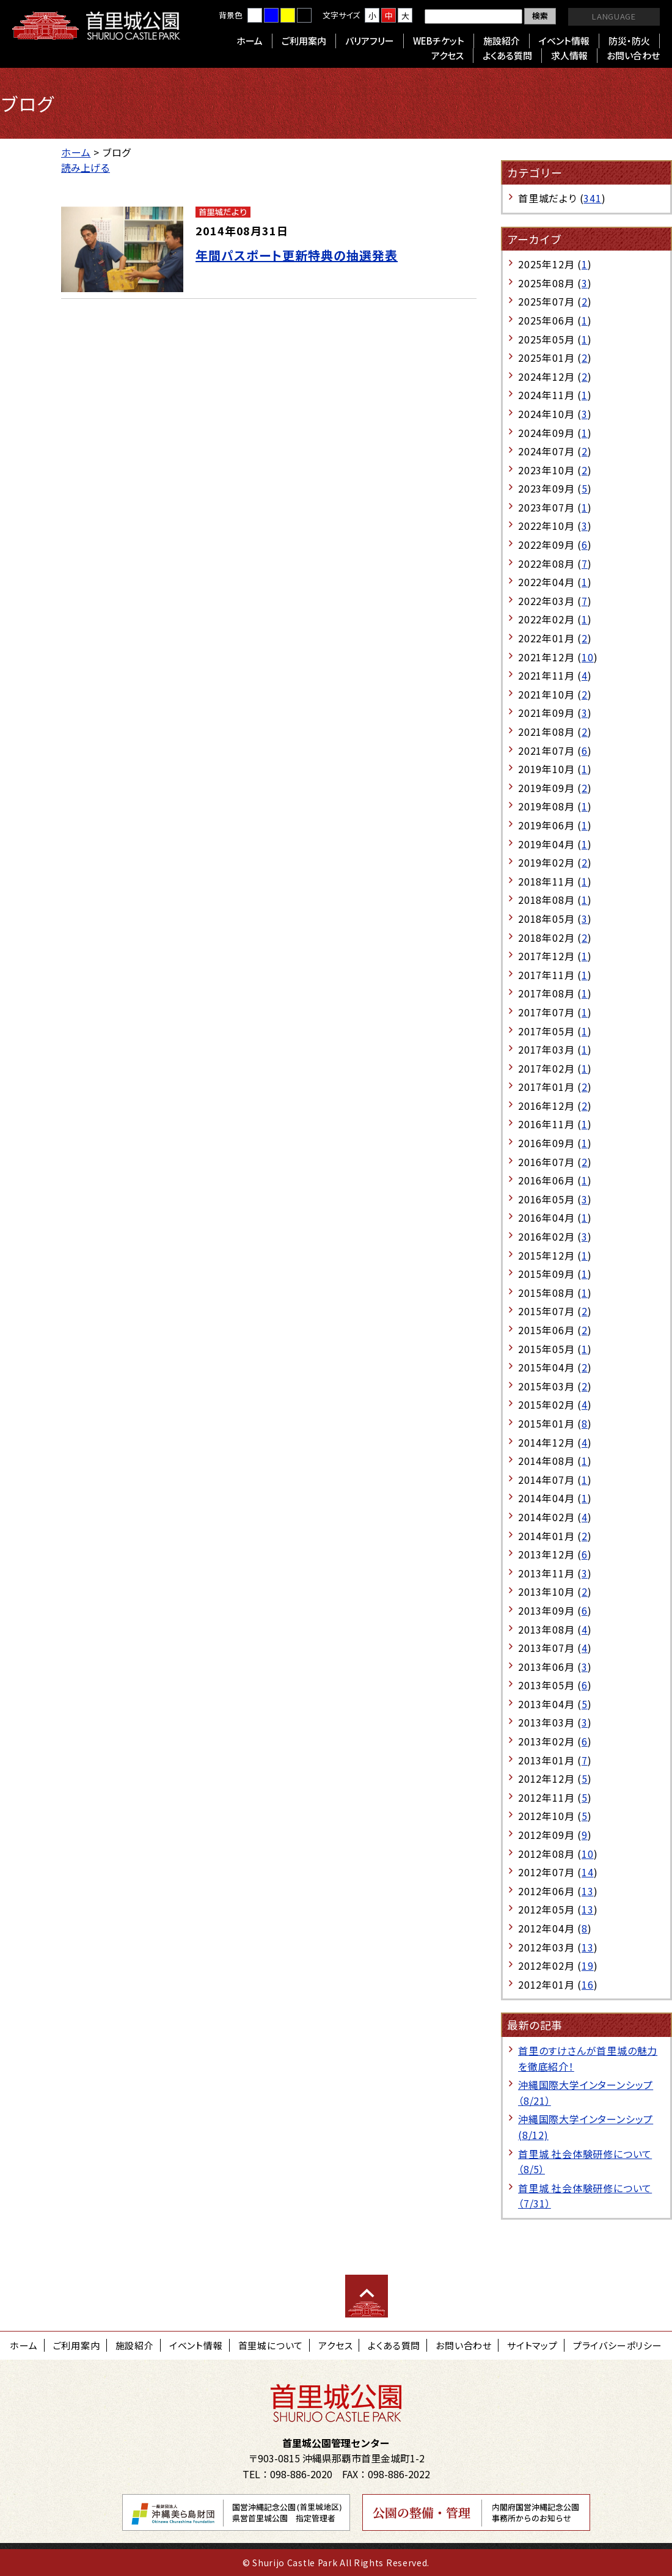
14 (588, 1872)
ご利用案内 (304, 40)
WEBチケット (438, 40)
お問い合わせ (633, 55)
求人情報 (569, 55)
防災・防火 (629, 40)
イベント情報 (564, 40)
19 (588, 1965)
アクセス (447, 55)
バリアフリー (369, 40)
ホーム (249, 40)
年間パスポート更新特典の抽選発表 (296, 255)
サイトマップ (532, 2345)
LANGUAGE (613, 16)
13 (588, 1891)
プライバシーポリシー (617, 2345)
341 (592, 198)
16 (588, 1984)
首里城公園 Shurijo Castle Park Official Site (96, 26)
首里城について (271, 2345)
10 (588, 657)
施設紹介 (501, 40)
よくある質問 (507, 55)
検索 (540, 15)
